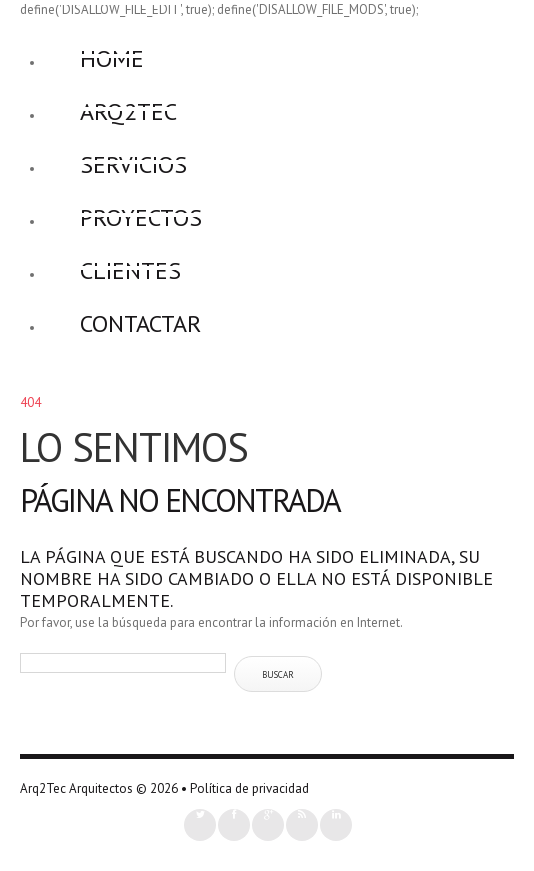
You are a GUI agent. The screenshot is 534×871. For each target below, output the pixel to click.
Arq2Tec (128, 111)
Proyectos (141, 217)
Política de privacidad (249, 788)
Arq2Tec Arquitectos (76, 788)
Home (112, 58)
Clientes (130, 270)
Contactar (140, 323)
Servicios (133, 164)
